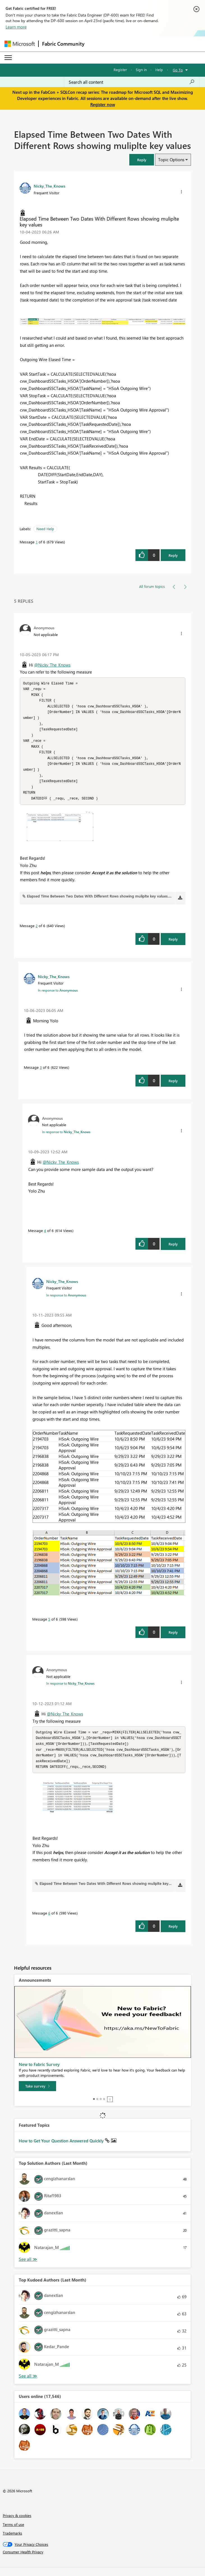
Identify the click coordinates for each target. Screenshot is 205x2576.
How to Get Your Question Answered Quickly (62, 2148)
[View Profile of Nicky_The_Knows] (49, 186)
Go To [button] (178, 69)
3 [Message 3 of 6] (41, 1073)
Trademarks (12, 2540)
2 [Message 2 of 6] (37, 931)
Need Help (45, 528)
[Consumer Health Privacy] (102, 2560)
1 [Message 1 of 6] (37, 541)
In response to (58, 996)
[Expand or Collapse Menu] (8, 58)
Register (120, 69)
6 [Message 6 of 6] (49, 1920)
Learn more (16, 27)
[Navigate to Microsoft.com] (19, 44)
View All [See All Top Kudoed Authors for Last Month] (28, 2384)
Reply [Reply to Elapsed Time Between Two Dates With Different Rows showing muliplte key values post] (173, 555)
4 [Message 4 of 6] (45, 1236)
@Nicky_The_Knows (52, 665)
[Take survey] (37, 2094)
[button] (141, 159)
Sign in (141, 69)
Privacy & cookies (17, 2523)
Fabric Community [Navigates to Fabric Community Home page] (63, 43)
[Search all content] (131, 82)
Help (159, 69)
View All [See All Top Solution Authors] (28, 2267)
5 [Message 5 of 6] (49, 1625)
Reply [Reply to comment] (173, 945)
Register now (102, 104)
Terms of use (13, 2532)
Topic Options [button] (171, 159)
